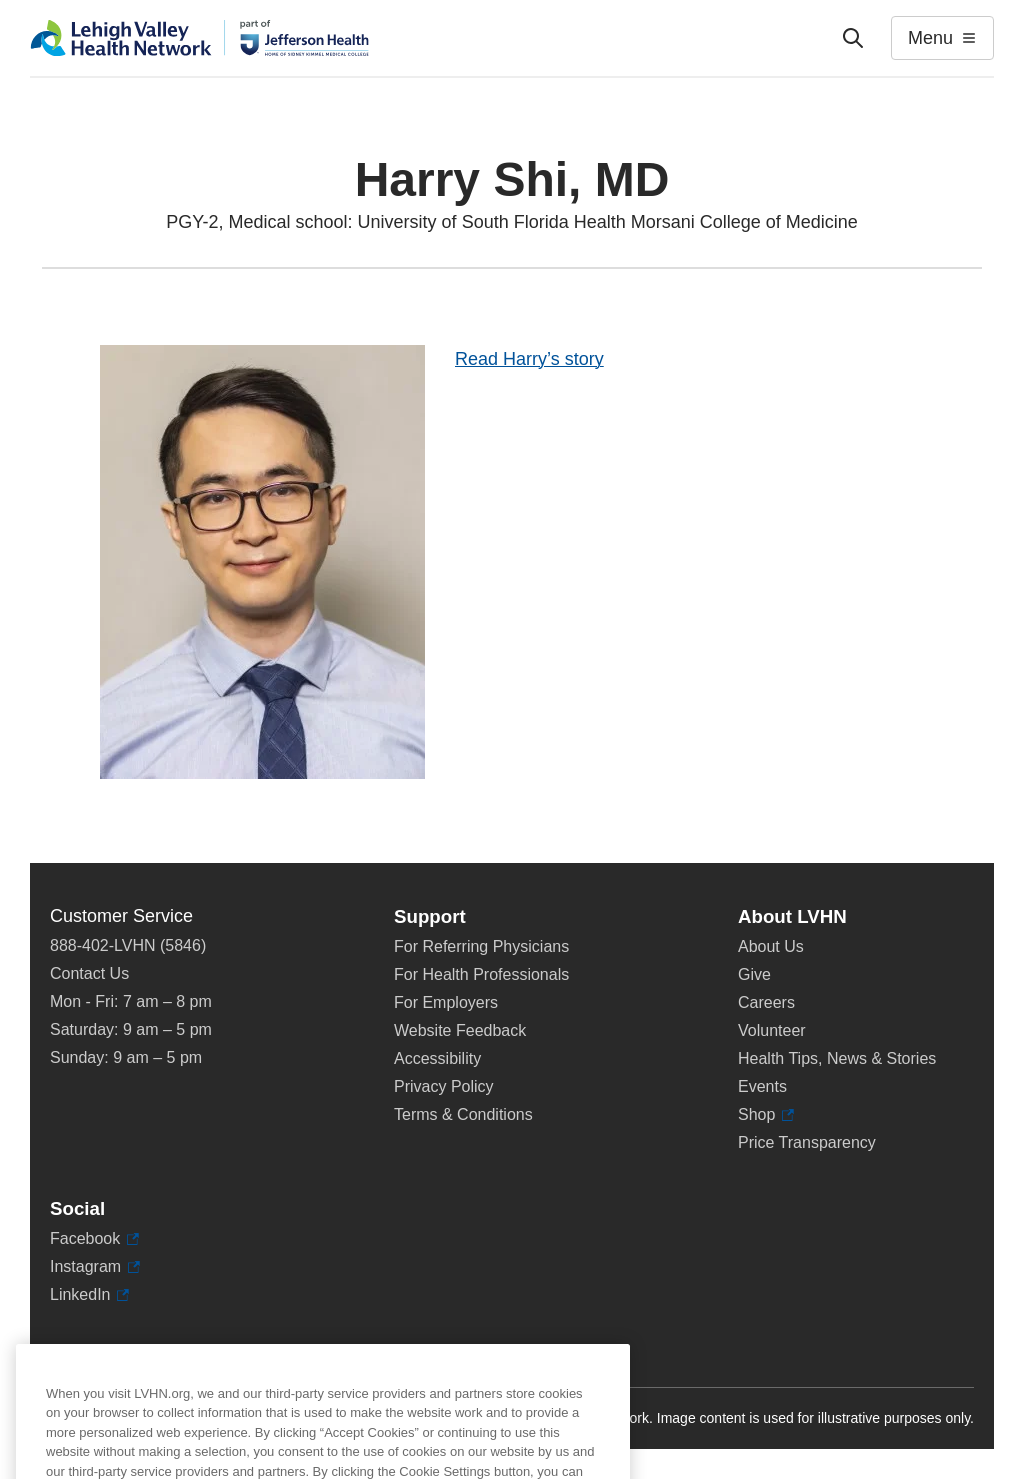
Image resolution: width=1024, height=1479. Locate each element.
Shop (766, 1115)
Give (754, 974)
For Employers (446, 1002)
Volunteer (772, 1030)
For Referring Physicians (481, 946)
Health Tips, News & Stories (837, 1058)
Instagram (95, 1267)
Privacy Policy (444, 1086)
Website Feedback (460, 1030)
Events (762, 1086)
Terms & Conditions (463, 1114)
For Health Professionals (481, 974)
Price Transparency (807, 1142)
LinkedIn (89, 1295)
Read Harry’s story (529, 359)
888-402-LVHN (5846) (128, 945)
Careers (766, 1002)
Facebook (94, 1239)
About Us (771, 946)
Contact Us (89, 973)
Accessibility (437, 1058)
